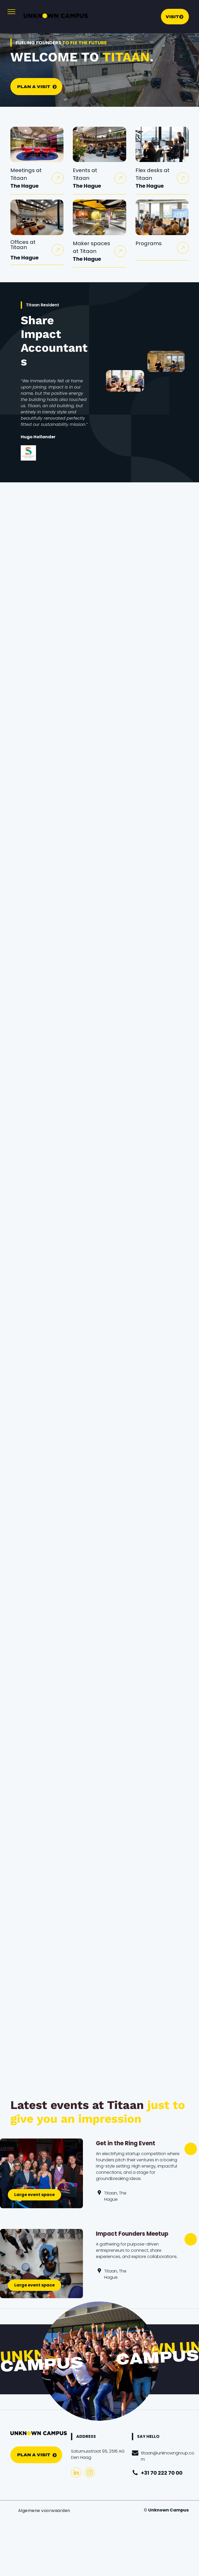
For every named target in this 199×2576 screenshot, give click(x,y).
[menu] (11, 11)
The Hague (24, 185)
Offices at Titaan (22, 244)
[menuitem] (44, 2510)
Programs (149, 243)
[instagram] (90, 2473)
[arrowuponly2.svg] (58, 180)
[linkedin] (76, 2473)
